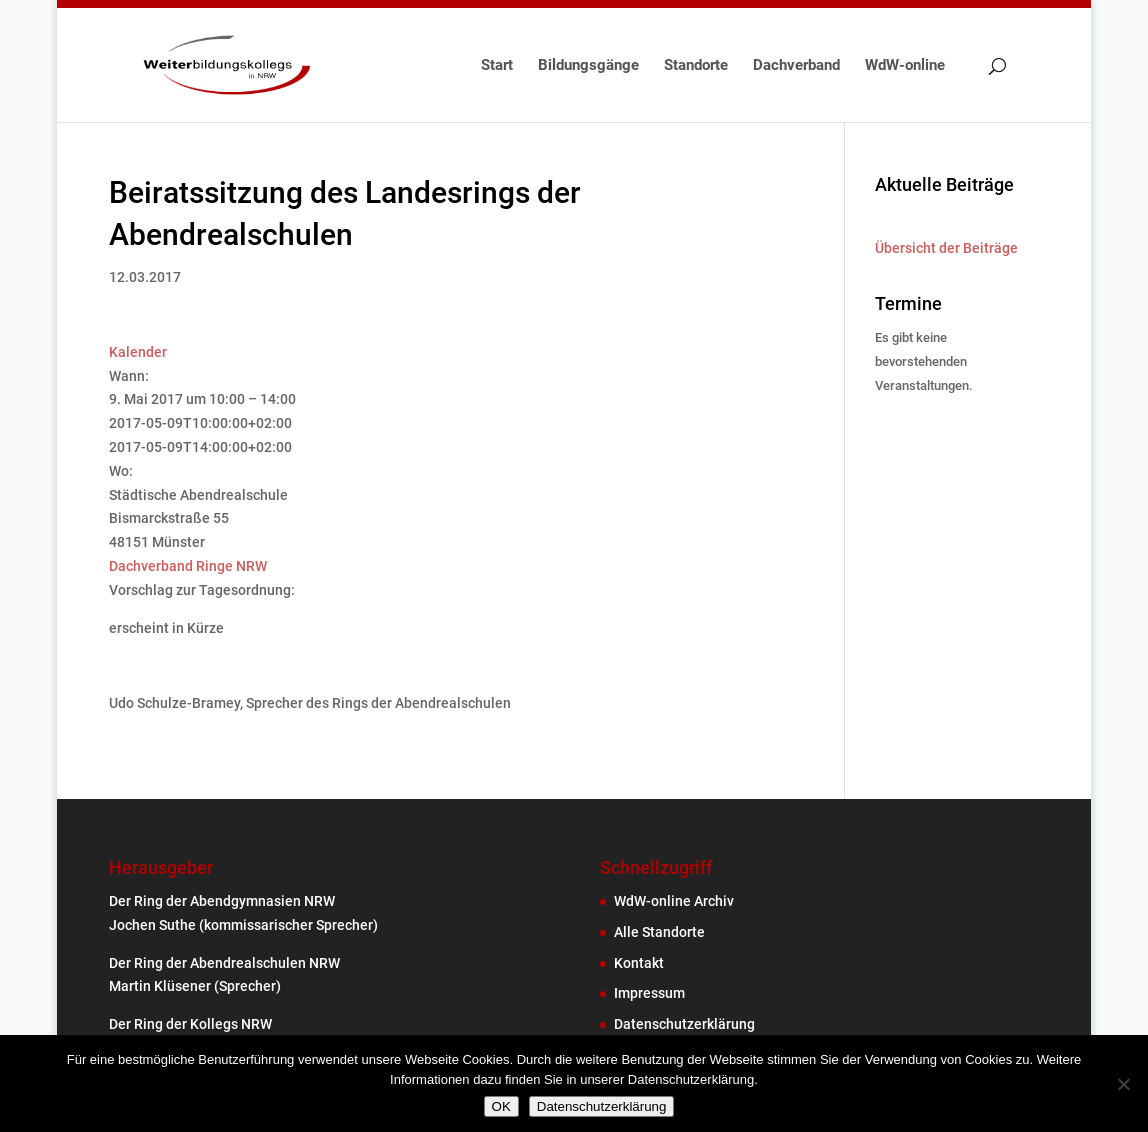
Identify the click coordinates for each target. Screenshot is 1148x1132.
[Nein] (1123, 1084)
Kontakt (639, 963)
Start (497, 66)
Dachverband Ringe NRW (188, 566)
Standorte (696, 66)
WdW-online (905, 66)
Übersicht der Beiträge (946, 248)
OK (501, 1106)
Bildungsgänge (588, 66)
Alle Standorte (659, 932)
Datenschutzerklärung (684, 1024)
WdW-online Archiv (674, 901)
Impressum (649, 993)
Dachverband (796, 66)
